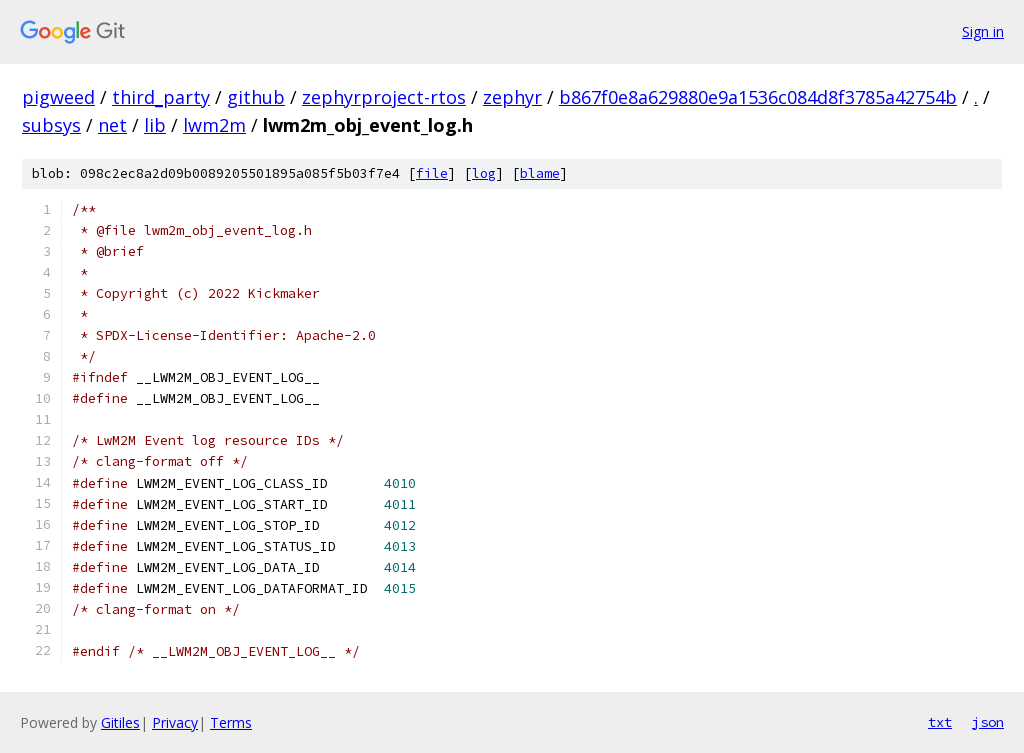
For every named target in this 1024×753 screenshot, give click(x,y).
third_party (161, 97)
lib (155, 125)
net (112, 125)
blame (540, 173)
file (432, 173)
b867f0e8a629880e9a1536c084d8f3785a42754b (758, 97)
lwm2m (214, 125)
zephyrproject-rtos (384, 97)
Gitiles (120, 722)
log (484, 173)
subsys (51, 125)
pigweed (58, 97)
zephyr (512, 97)
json (988, 722)
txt (940, 722)
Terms (231, 722)
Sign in (983, 31)
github (256, 97)
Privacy (175, 722)
